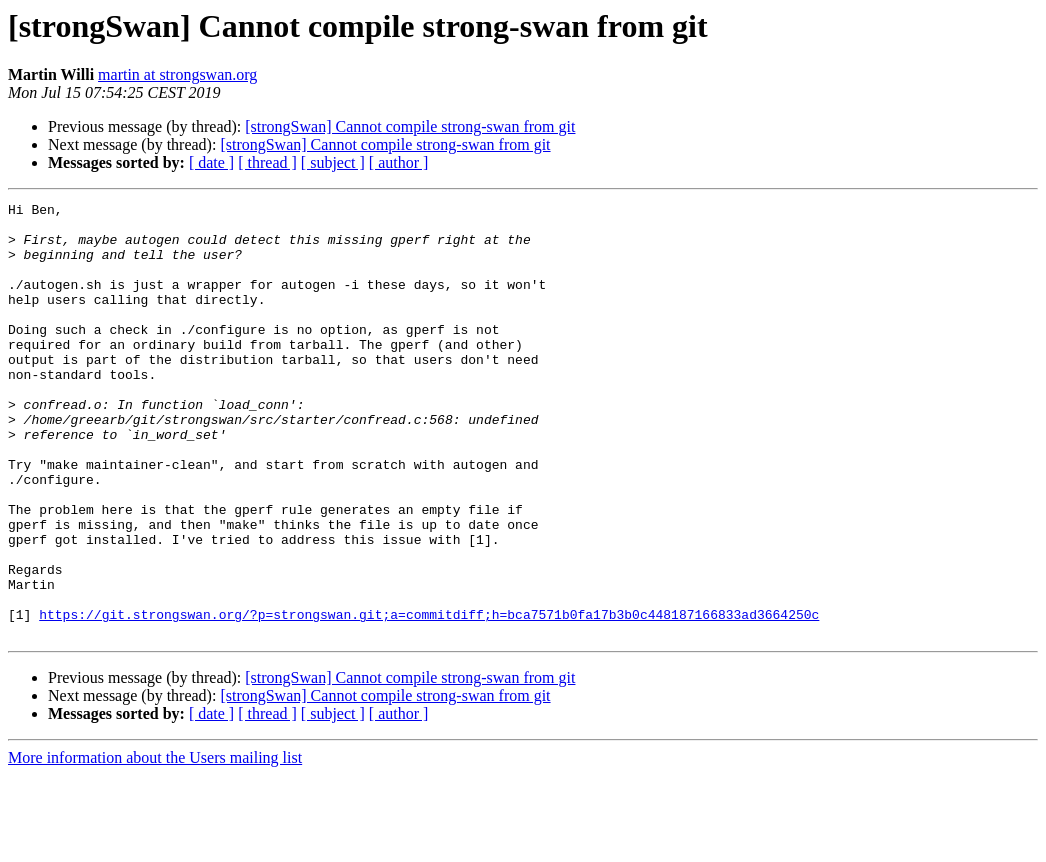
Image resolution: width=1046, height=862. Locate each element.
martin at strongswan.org (177, 74)
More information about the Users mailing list (155, 844)
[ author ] (399, 162)
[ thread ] (267, 162)
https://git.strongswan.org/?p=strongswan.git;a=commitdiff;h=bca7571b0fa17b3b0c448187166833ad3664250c (429, 698)
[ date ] (211, 162)
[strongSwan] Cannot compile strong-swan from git (410, 126)
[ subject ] (333, 162)
